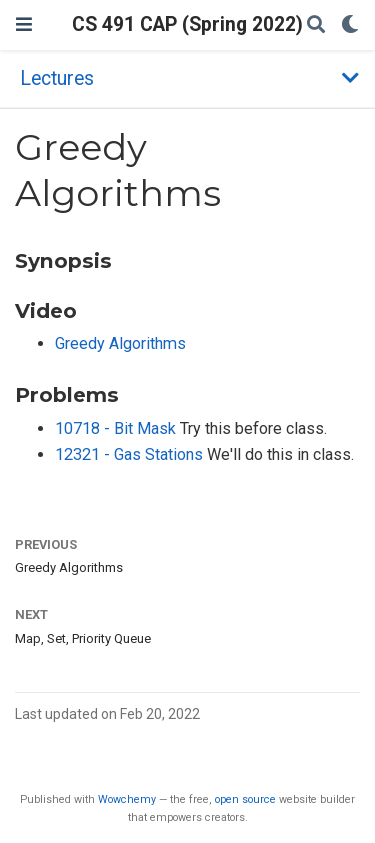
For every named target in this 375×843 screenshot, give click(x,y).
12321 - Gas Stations (131, 454)
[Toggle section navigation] (187, 78)
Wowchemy (127, 799)
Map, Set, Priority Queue (83, 638)
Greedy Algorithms (120, 343)
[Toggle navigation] (24, 24)
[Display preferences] (350, 25)
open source (245, 799)
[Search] (316, 25)
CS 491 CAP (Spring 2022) (187, 24)
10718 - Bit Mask (117, 428)
